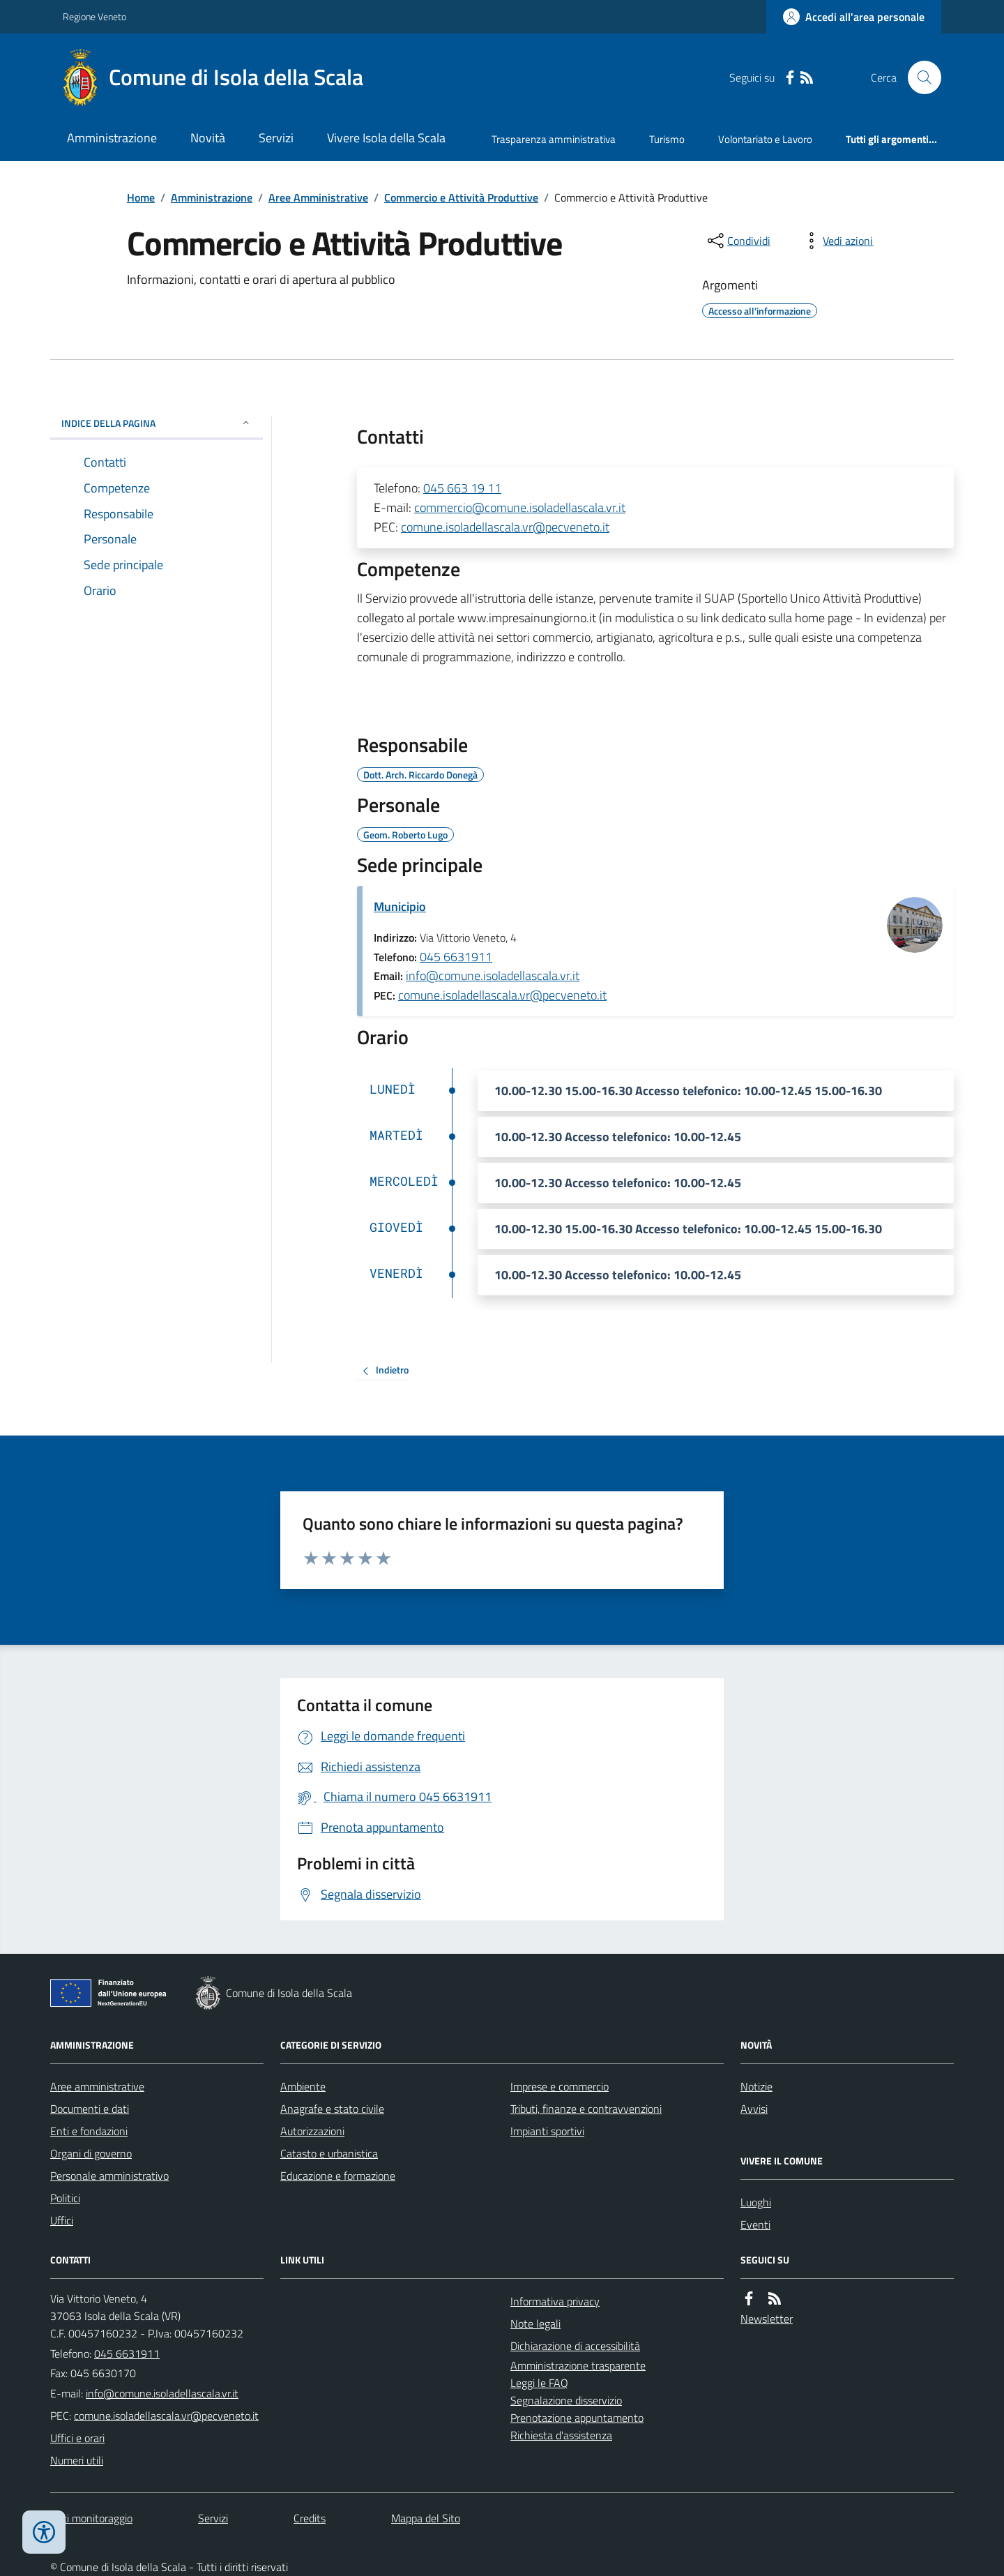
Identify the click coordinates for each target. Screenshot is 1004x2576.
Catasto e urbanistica (329, 2153)
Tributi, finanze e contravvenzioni (586, 2108)
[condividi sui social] (737, 240)
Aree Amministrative (318, 197)
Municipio (400, 906)
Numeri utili (76, 2460)
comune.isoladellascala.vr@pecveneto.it (505, 527)
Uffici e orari (77, 2438)
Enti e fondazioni (89, 2131)
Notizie (756, 2086)
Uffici (61, 2220)
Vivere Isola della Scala (386, 137)
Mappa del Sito (425, 2518)
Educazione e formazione (337, 2175)
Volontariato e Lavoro (765, 139)
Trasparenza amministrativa (554, 139)
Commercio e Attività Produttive (461, 197)
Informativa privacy (555, 2301)
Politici (65, 2198)
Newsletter (766, 2318)
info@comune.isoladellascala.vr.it (492, 975)
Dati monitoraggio (91, 2518)
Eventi (755, 2224)
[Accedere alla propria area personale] (853, 16)
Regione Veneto (94, 16)
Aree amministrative (97, 2086)
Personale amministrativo (109, 2175)
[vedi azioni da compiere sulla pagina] (837, 240)
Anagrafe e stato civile (332, 2108)
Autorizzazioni (312, 2131)
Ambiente (303, 2086)
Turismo (667, 139)
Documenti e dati (89, 2108)
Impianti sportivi (547, 2131)
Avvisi (754, 2108)
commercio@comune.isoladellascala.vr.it (519, 507)
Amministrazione (112, 137)
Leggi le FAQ (539, 2382)
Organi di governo (91, 2153)
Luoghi (755, 2202)
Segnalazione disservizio (566, 2400)
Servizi (276, 137)
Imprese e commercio (559, 2086)
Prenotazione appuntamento (577, 2417)
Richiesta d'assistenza (561, 2435)
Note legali (535, 2323)
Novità (207, 137)
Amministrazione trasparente (578, 2365)
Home (141, 197)
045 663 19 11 (462, 488)
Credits (310, 2518)
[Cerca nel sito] (919, 77)
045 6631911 (456, 956)
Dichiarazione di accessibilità (575, 2345)
